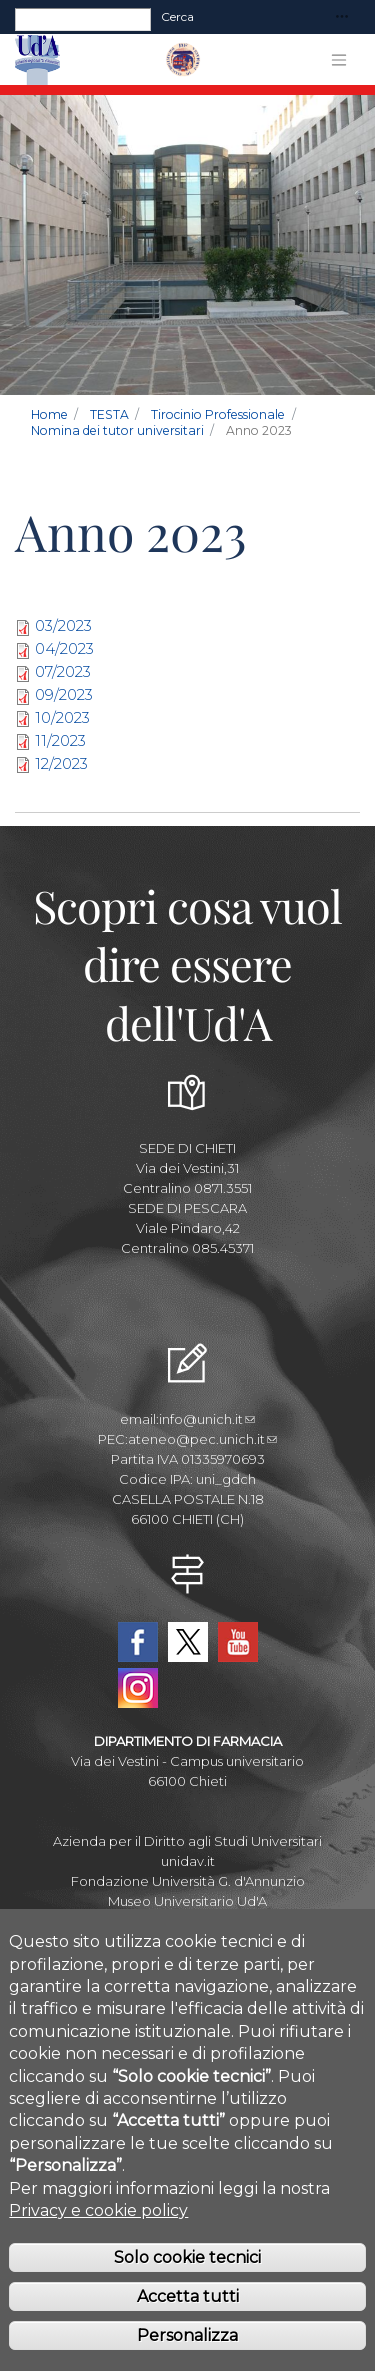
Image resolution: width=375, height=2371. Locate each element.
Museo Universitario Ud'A (187, 1901)
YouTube (238, 1642)
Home (49, 414)
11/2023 (60, 740)
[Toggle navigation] (342, 17)
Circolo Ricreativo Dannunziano (187, 1921)
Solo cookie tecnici (187, 2289)
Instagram (138, 1688)
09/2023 (64, 694)
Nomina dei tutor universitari (117, 430)
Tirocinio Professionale (218, 414)
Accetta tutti (188, 2327)
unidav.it (188, 1861)
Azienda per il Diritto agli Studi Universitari (187, 1841)
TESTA (109, 414)
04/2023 (64, 648)
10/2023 (62, 717)
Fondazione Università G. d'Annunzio (188, 1881)
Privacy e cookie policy (98, 2241)
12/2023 (61, 763)
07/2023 (63, 671)
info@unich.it (207, 1419)
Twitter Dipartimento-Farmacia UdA (188, 1642)
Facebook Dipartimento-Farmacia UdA (138, 1642)
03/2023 (63, 625)
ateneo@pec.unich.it (202, 1439)
